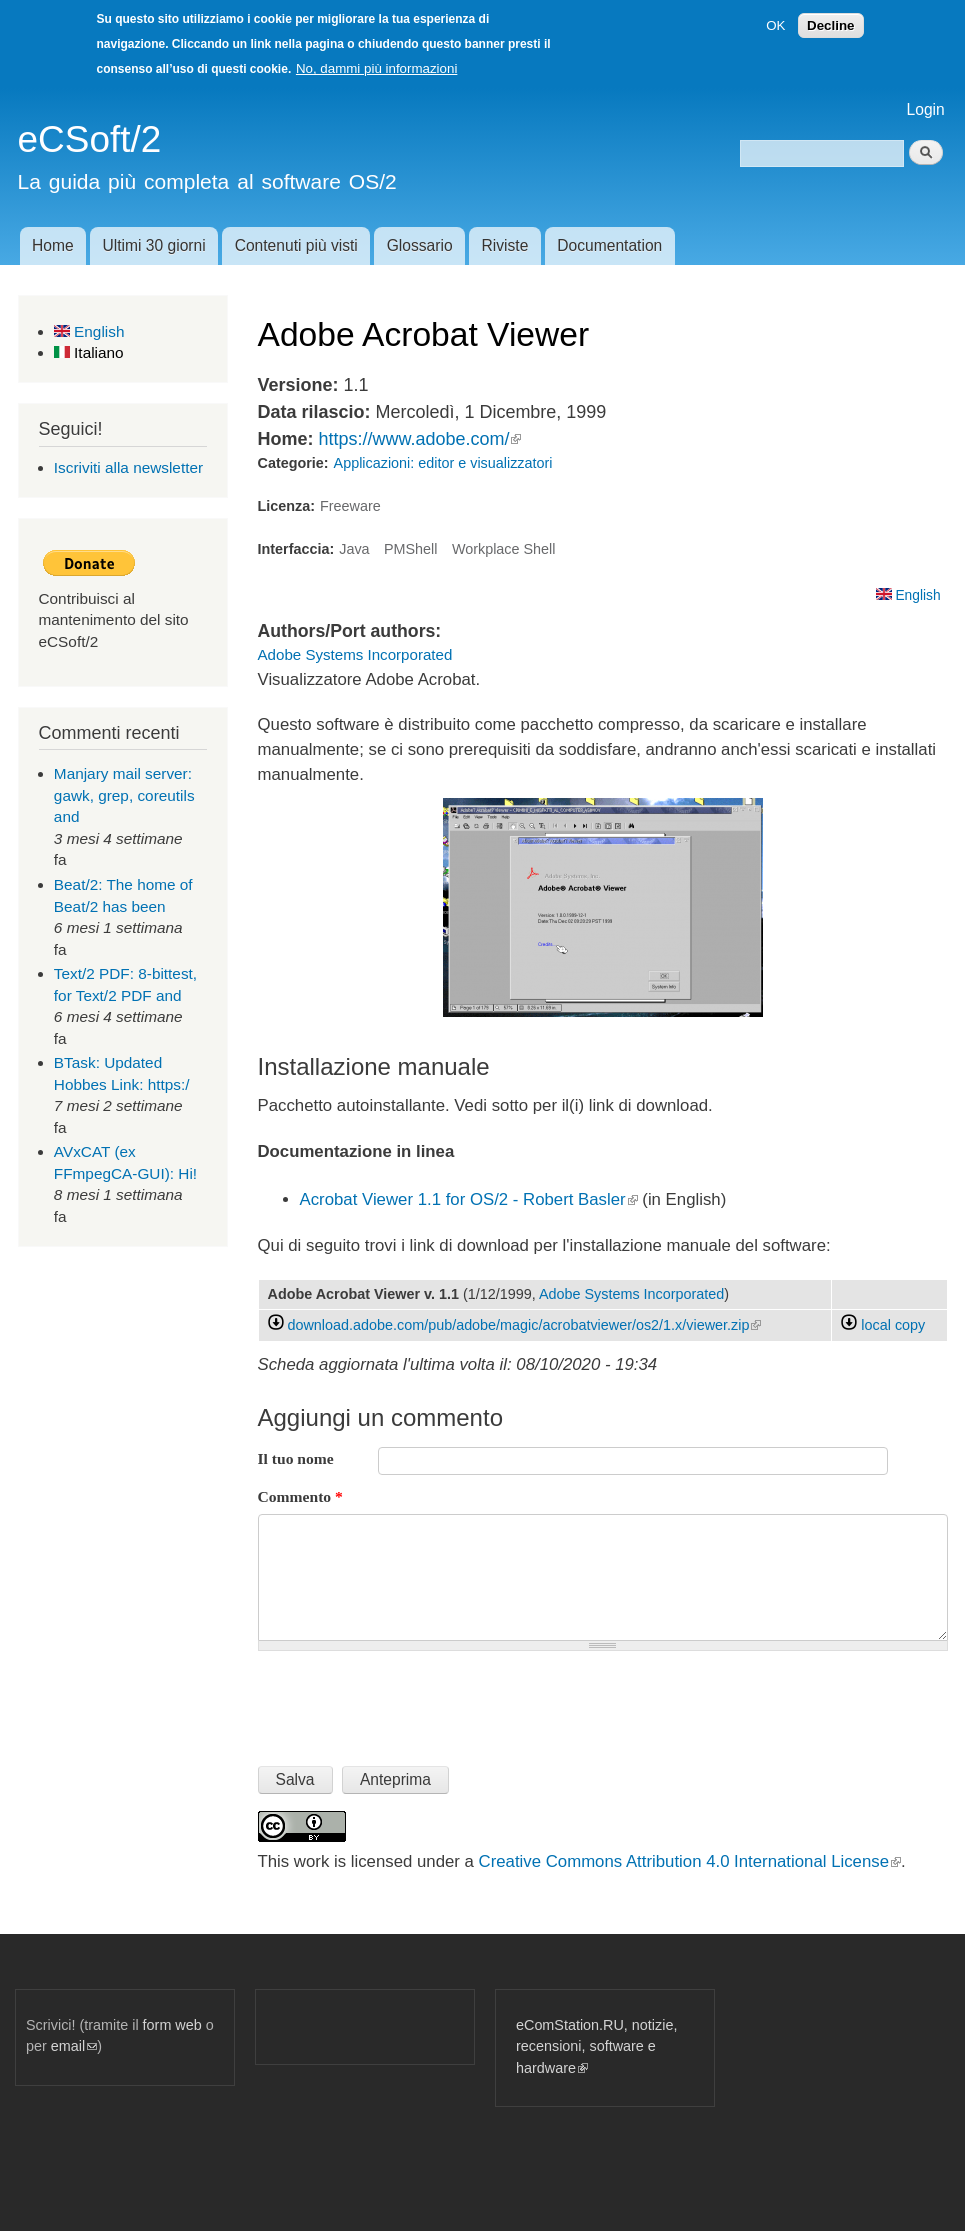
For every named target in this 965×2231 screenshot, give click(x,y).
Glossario (420, 245)
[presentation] (410, 1700)
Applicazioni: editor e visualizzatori (443, 463)
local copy (883, 1325)
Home (53, 245)
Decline (830, 25)
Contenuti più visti (296, 245)
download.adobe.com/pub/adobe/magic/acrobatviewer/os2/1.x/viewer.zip (525, 1325)
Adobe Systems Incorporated (355, 654)
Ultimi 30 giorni (154, 245)
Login (926, 109)
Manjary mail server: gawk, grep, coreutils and (124, 795)
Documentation (609, 245)
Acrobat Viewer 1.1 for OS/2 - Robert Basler (469, 1199)
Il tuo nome (296, 1458)
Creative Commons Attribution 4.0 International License (690, 1861)
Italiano (89, 352)
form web (172, 2025)
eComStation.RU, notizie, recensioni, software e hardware (596, 2046)
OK (775, 25)
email (74, 2046)
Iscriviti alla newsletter (128, 467)
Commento (300, 1496)
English (89, 331)
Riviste (505, 245)
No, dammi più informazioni (376, 68)
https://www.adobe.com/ (419, 439)
